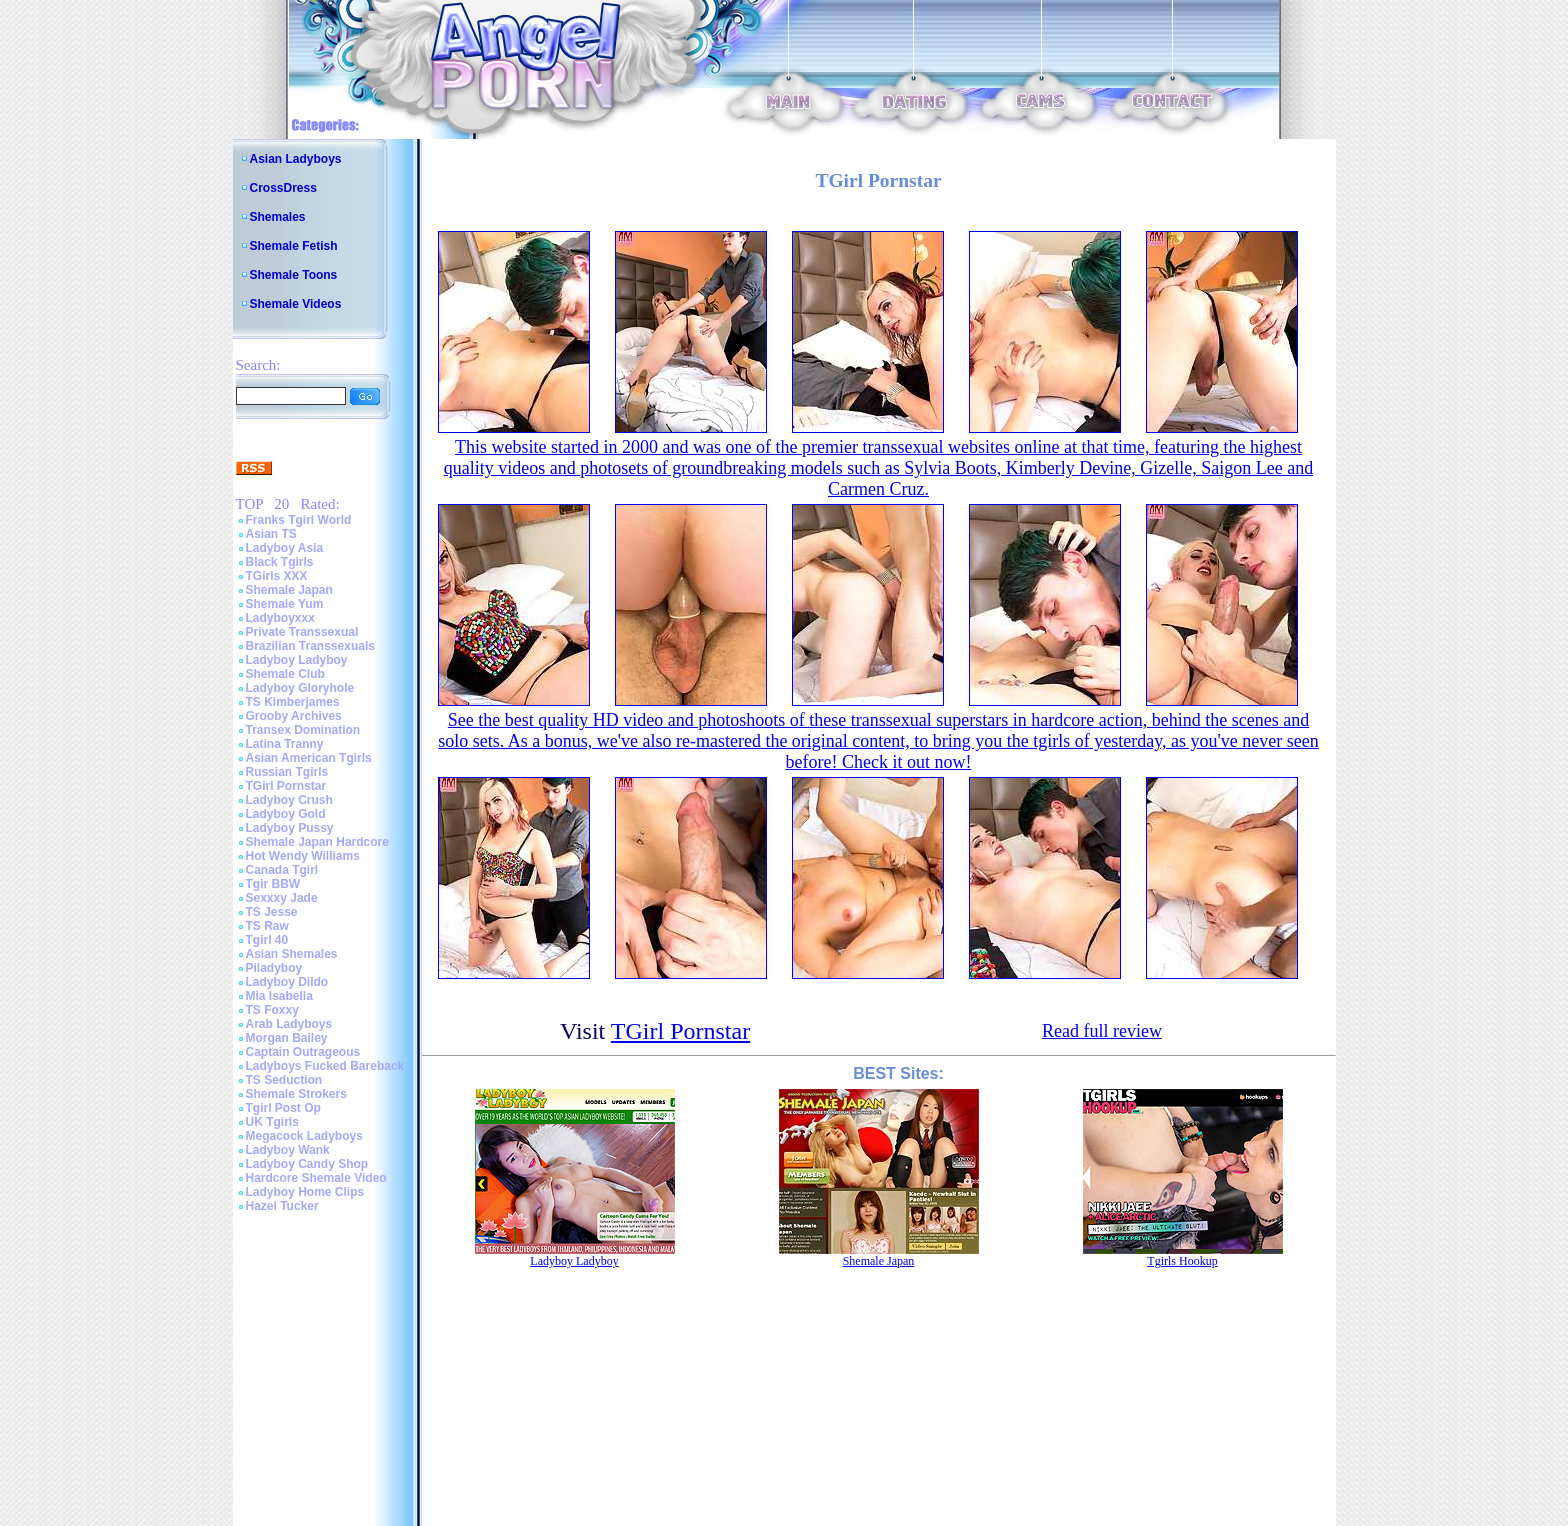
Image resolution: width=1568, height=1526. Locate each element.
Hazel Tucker (282, 1206)
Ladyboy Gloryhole (300, 688)
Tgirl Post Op (283, 1108)
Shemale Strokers (296, 1094)
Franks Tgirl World (299, 520)
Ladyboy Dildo (287, 982)
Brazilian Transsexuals (310, 646)
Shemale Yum (285, 604)
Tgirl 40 (267, 940)
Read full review (1102, 1031)
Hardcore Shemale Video (316, 1178)
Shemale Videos (296, 304)
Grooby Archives (294, 716)
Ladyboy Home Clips (305, 1192)
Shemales (278, 217)
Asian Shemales (292, 954)
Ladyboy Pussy (290, 828)
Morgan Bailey (287, 1038)
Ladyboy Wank (288, 1150)
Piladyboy (274, 968)
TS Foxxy (272, 1010)
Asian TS (271, 534)
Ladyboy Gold (286, 814)
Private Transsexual (302, 632)
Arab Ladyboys (289, 1024)
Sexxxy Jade (282, 898)
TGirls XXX (277, 576)
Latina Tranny (285, 744)
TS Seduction (284, 1080)
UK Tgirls (272, 1122)
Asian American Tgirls (309, 758)
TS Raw (267, 926)
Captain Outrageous (303, 1052)
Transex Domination (303, 730)
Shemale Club (285, 674)
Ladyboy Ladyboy (297, 660)
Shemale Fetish (294, 246)
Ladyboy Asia (285, 548)
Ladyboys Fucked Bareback (325, 1066)
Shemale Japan (289, 590)
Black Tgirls (280, 562)
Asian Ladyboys (296, 159)
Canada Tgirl (282, 870)
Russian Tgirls (287, 772)
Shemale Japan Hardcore (317, 842)
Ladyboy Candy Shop (307, 1164)
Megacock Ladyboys (304, 1136)
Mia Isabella (279, 996)
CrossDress (283, 188)
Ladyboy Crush (289, 800)
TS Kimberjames (293, 702)
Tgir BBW (273, 884)
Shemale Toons (294, 275)
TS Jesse (272, 912)
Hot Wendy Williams (303, 856)
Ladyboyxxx (280, 618)
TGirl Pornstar (286, 786)
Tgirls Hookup (1182, 1261)
